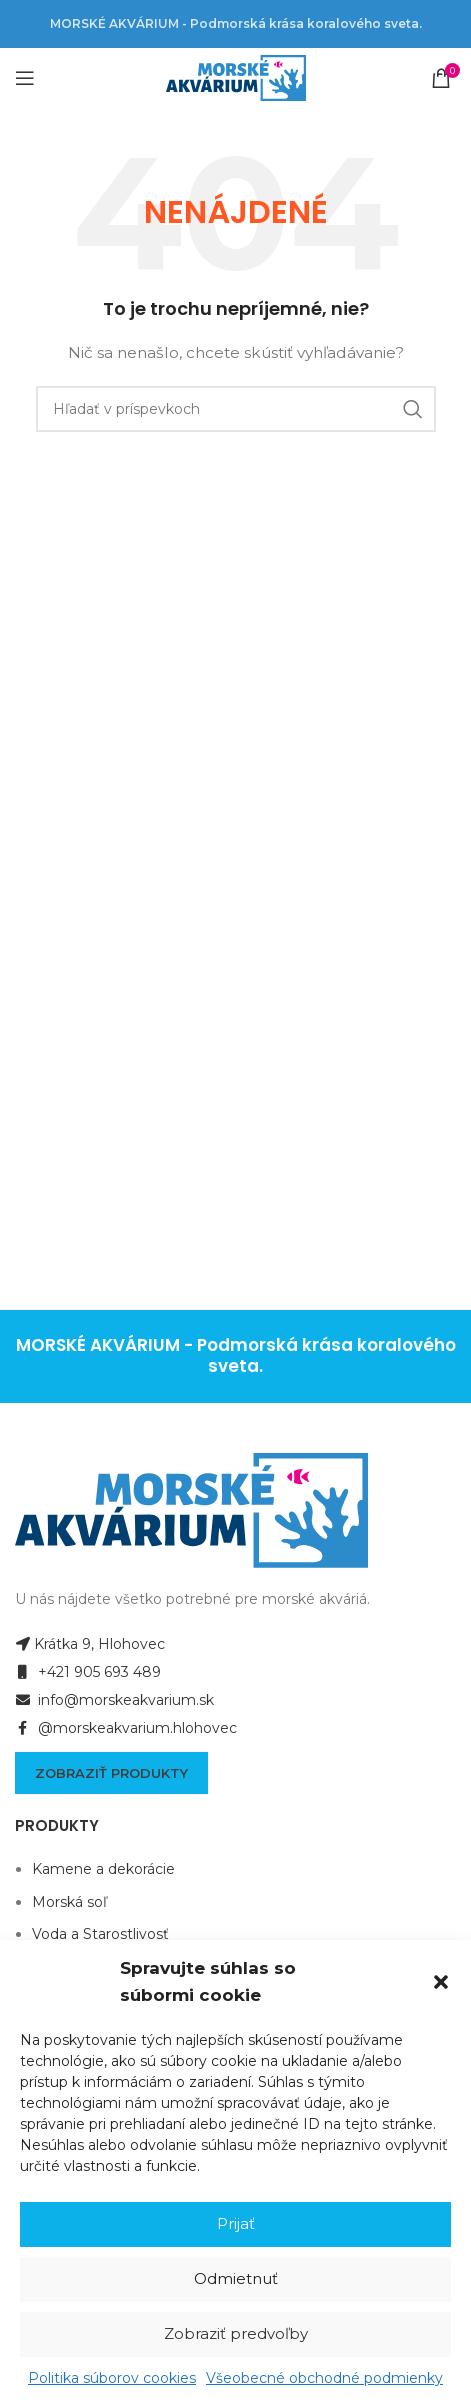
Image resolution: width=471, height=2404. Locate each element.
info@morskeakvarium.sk (114, 1700)
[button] (441, 1982)
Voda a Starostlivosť (100, 1934)
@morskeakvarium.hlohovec (126, 1728)
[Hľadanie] (236, 409)
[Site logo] (236, 77)
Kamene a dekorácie (103, 1869)
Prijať (236, 2223)
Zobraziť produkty (111, 1773)
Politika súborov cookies (112, 2378)
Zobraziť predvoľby (236, 2333)
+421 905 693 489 (88, 1672)
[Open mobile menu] (25, 78)
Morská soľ (69, 1902)
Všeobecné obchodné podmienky (324, 2378)
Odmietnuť (236, 2278)
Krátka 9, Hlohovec (90, 1644)
